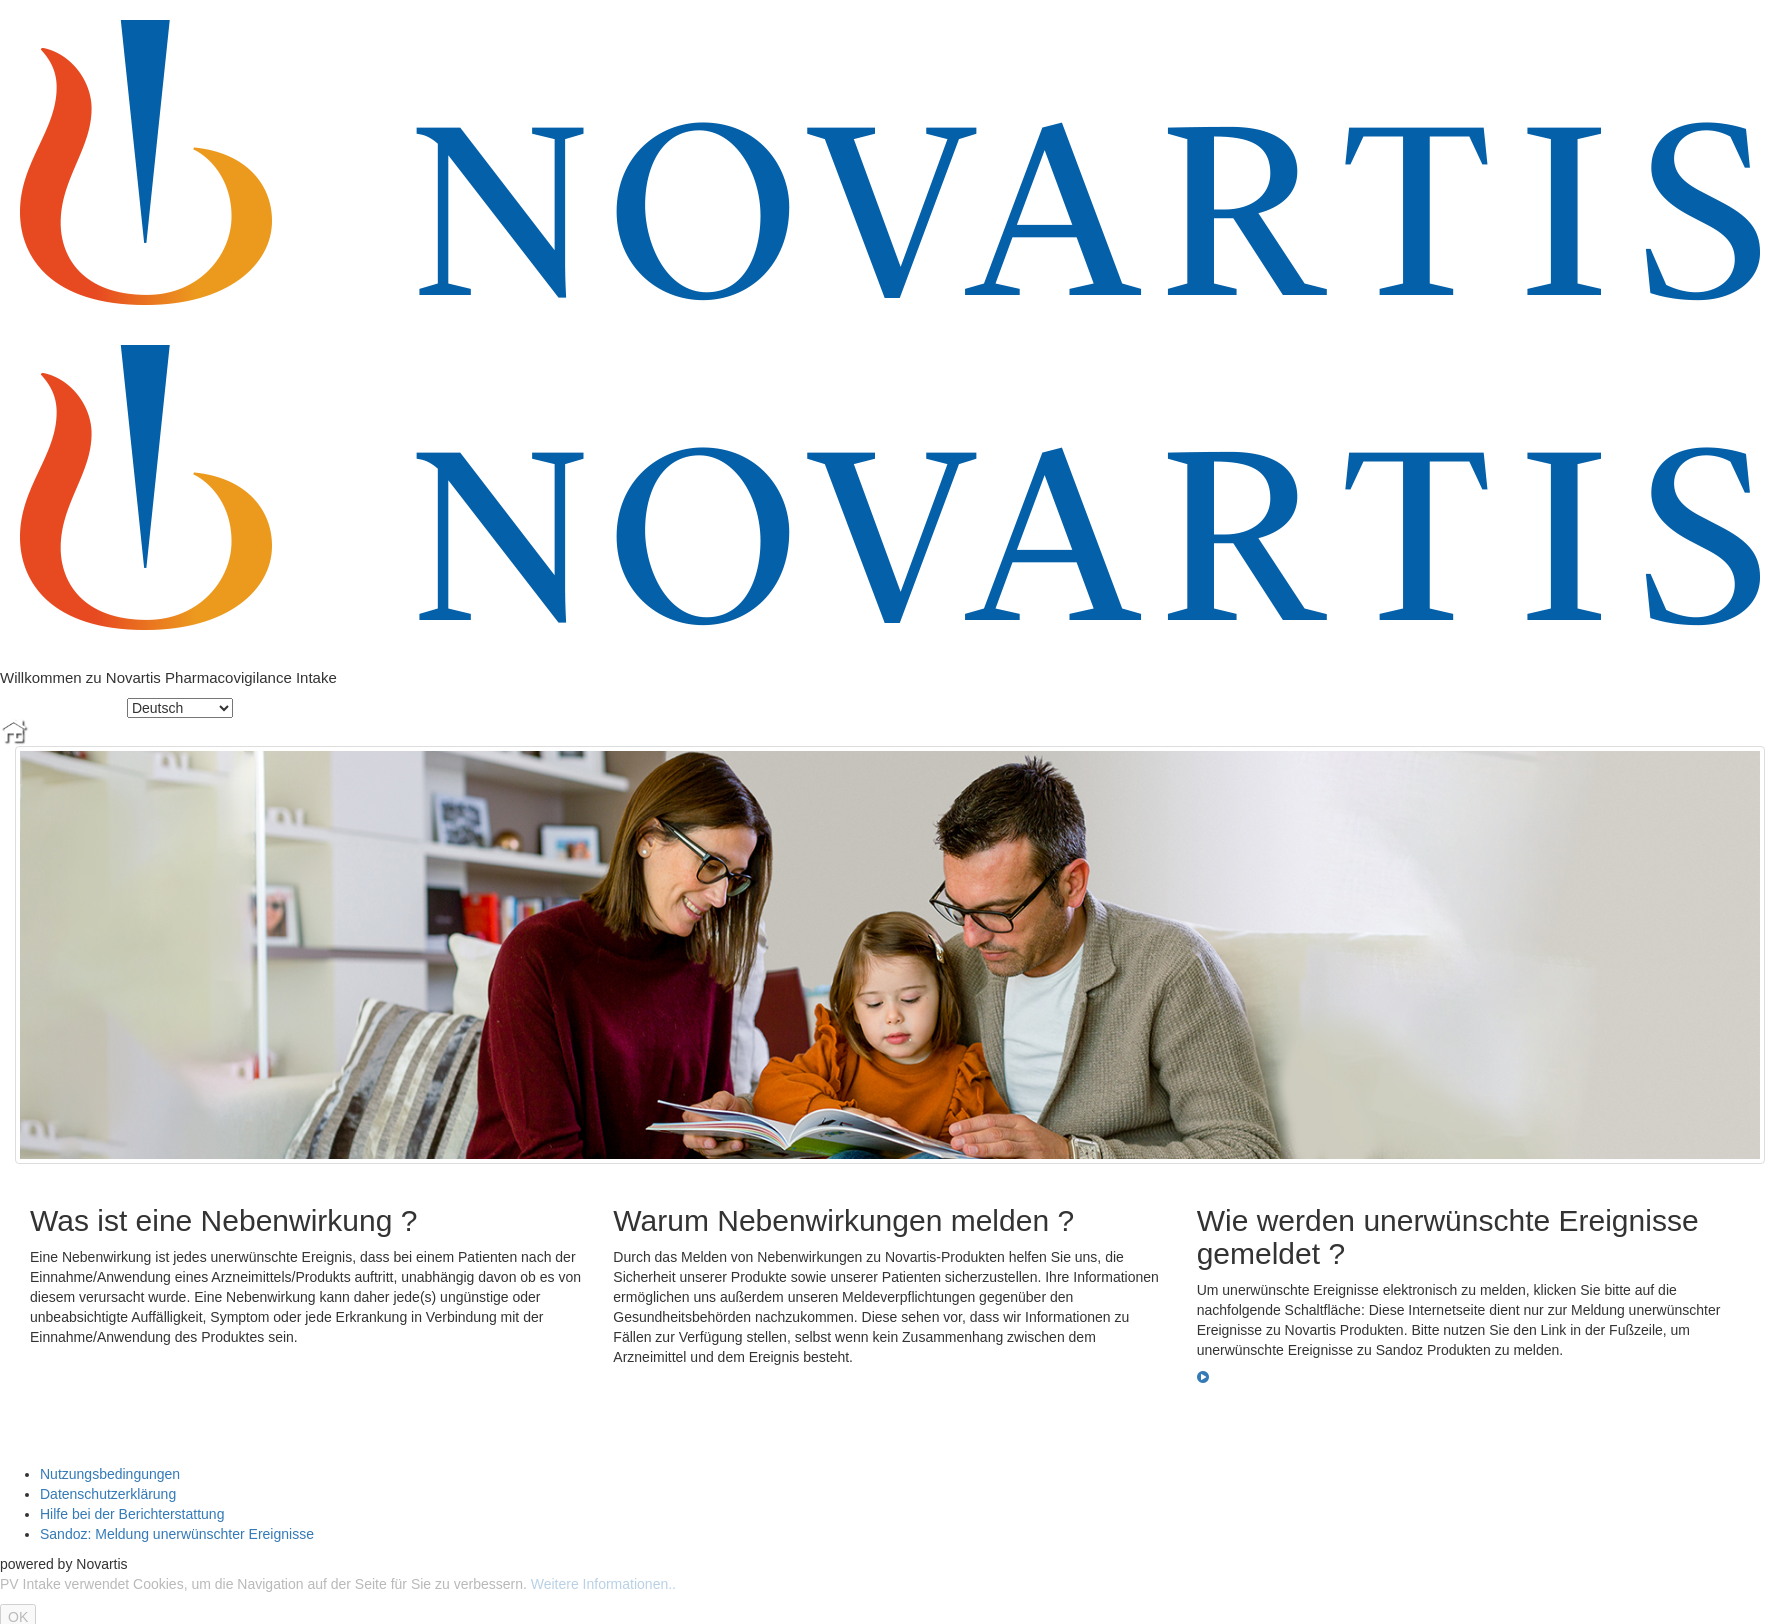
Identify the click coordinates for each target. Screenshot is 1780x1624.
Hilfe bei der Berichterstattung (132, 1514)
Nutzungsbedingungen (110, 1474)
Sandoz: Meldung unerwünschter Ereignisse (177, 1534)
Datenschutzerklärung (108, 1494)
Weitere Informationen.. (603, 1584)
